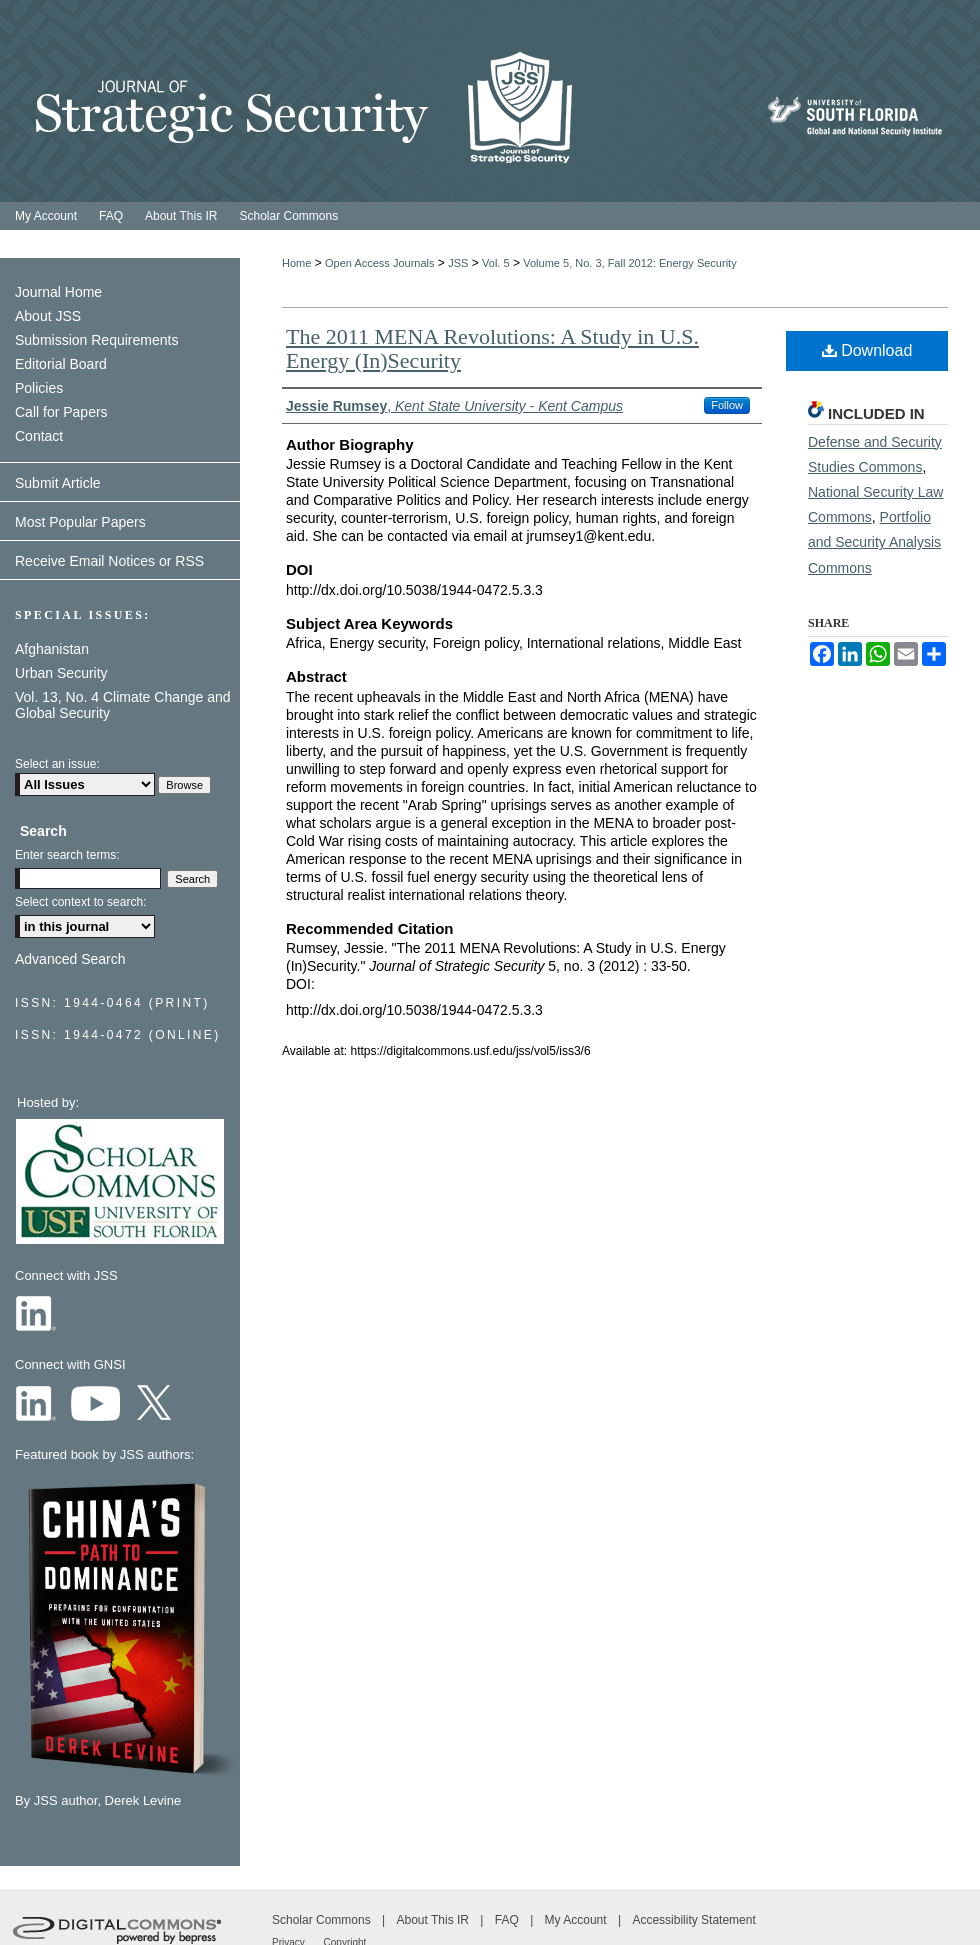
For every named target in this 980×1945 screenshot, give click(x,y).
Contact (39, 436)
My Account (577, 1920)
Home (296, 263)
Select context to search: (80, 902)
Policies (39, 388)
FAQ (508, 1920)
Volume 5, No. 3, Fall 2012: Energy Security (629, 263)
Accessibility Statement (693, 1920)
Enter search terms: (67, 855)
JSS (458, 263)
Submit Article (58, 483)
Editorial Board (61, 364)
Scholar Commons (323, 1920)
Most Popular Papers (80, 522)
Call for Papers (61, 412)
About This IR (435, 1920)
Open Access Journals (379, 263)
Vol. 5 (496, 263)
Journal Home (58, 292)
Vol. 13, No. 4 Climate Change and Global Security (123, 705)
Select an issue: (57, 764)
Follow (727, 405)
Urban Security (61, 673)
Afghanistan (52, 649)
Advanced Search (70, 959)
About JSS (48, 316)
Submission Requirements (96, 340)
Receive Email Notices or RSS (109, 561)
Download (867, 350)
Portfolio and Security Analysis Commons (874, 542)
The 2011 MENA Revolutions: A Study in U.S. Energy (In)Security (492, 348)
